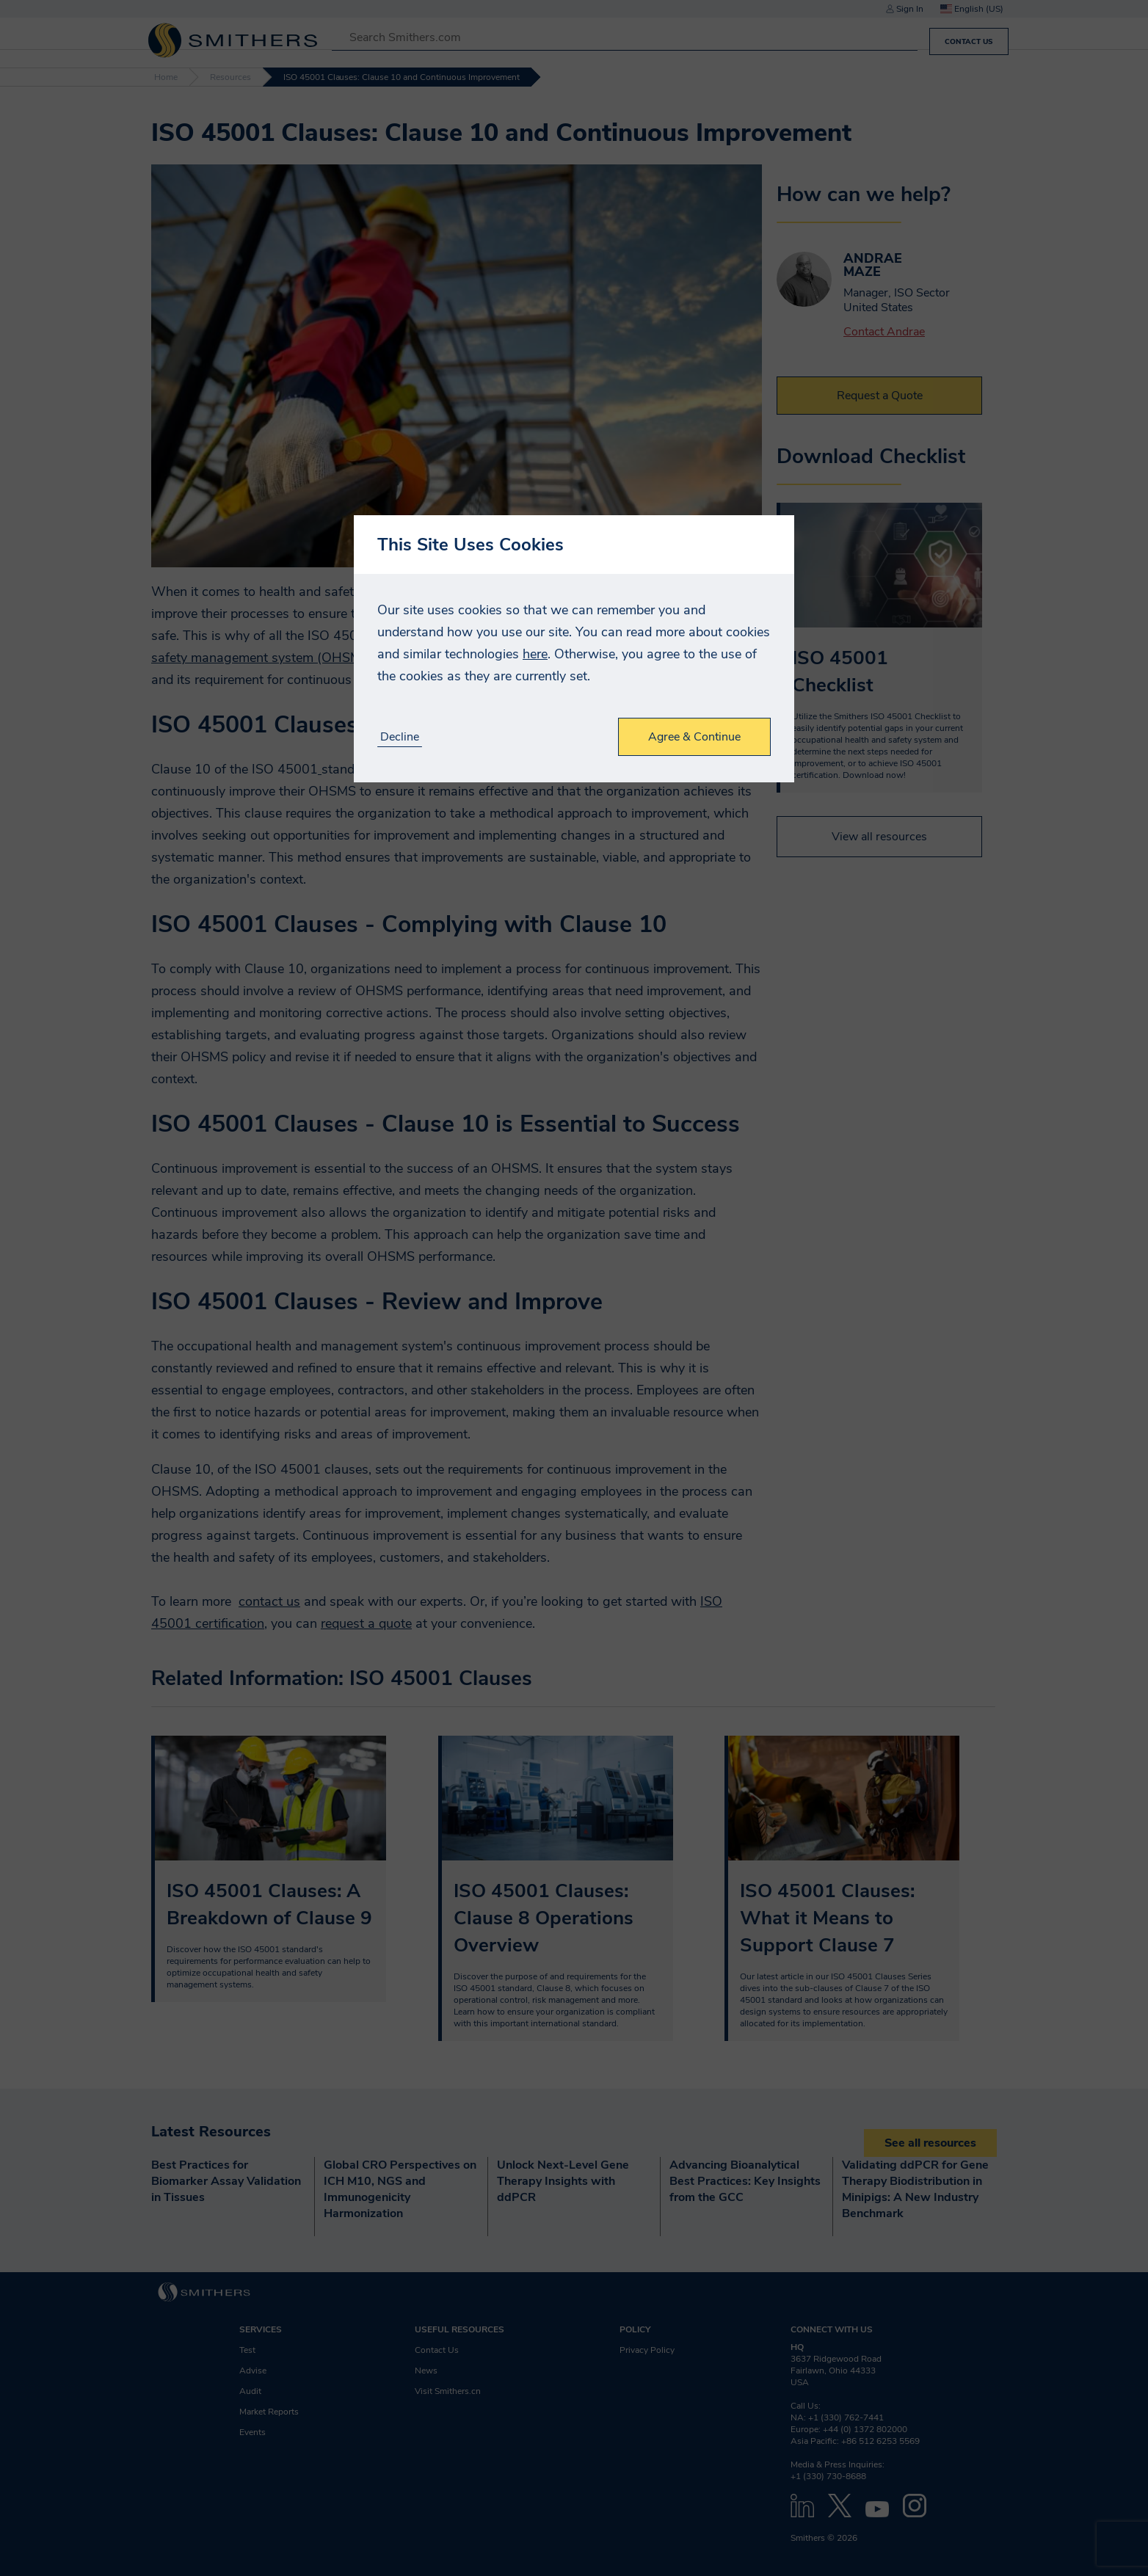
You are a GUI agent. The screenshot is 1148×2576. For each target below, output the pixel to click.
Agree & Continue (694, 737)
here (535, 654)
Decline (399, 737)
